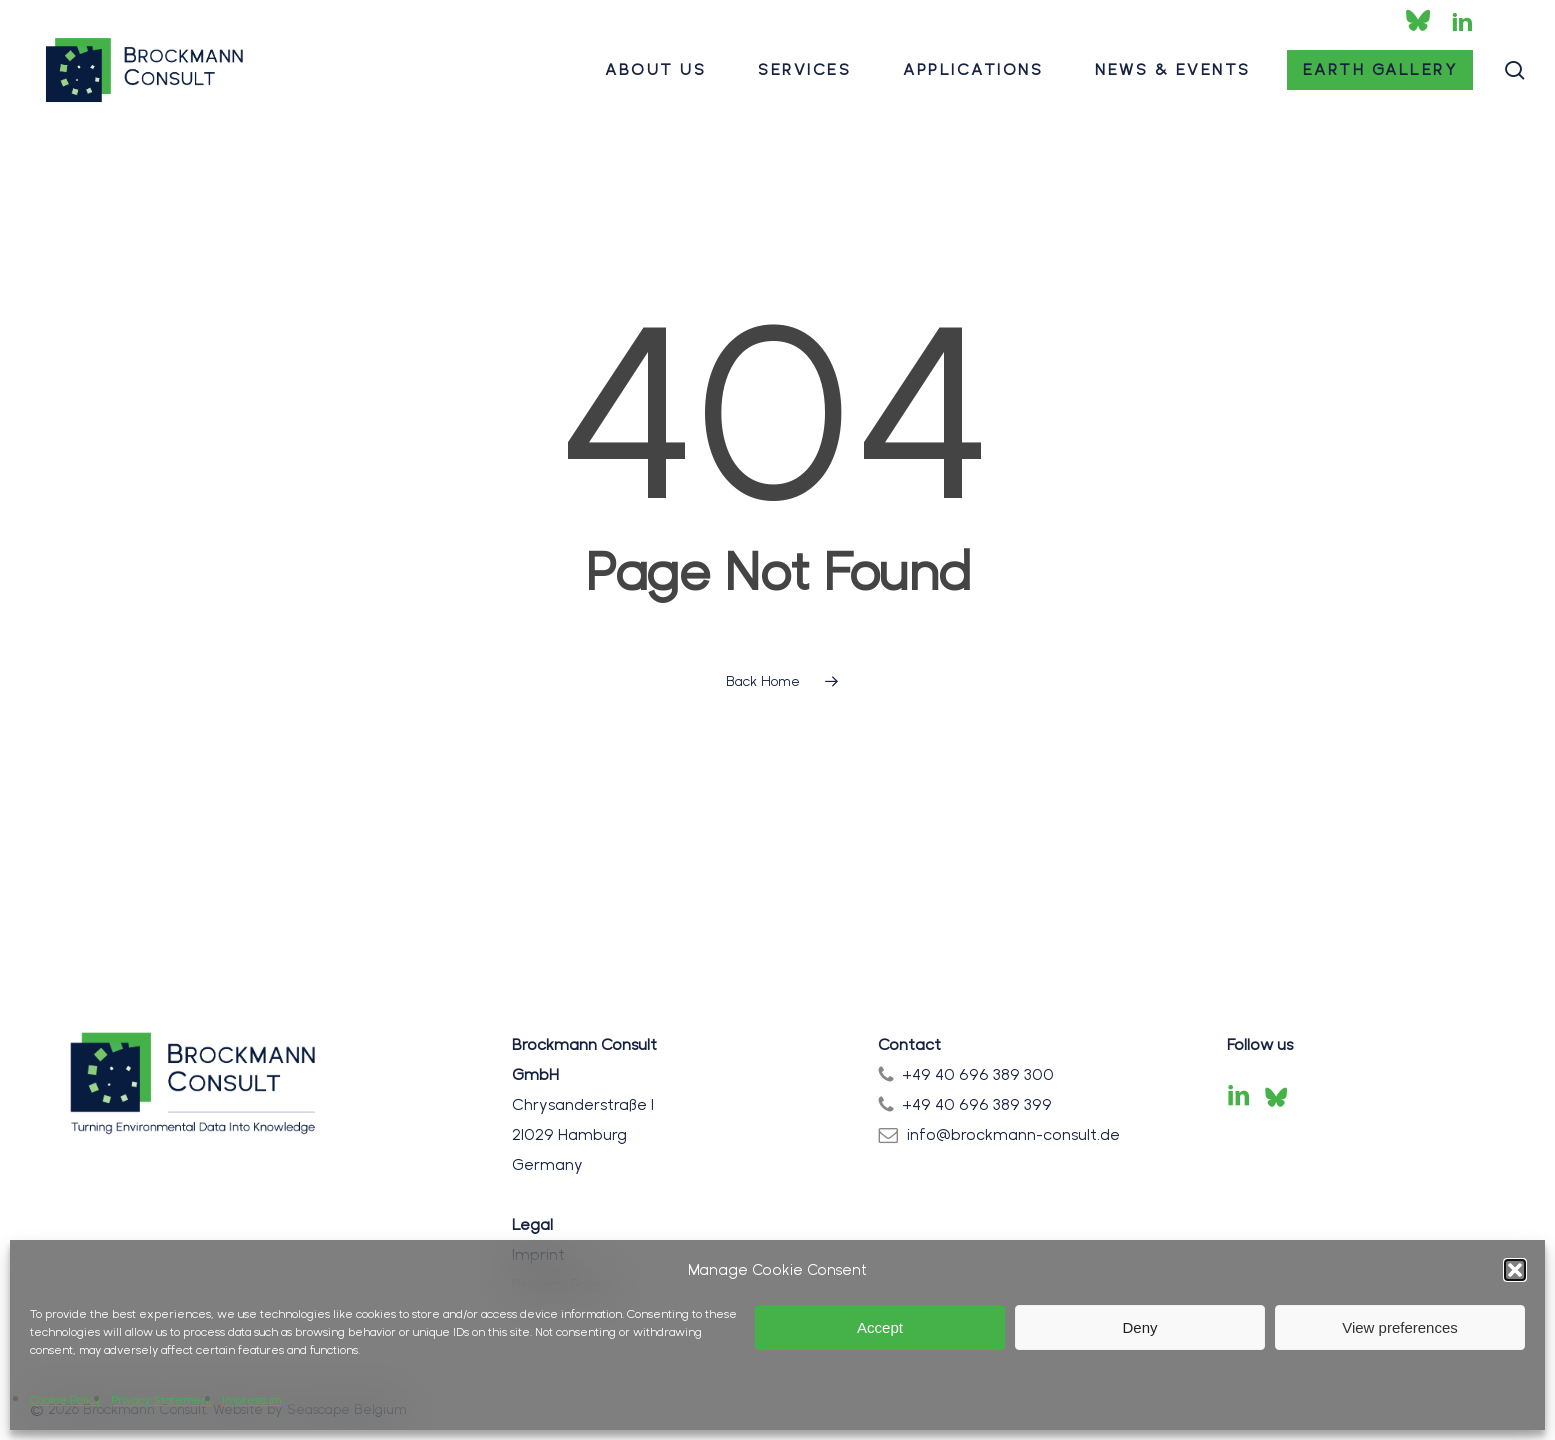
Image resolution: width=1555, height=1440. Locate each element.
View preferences (1400, 1327)
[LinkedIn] (1239, 1097)
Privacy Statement (161, 1400)
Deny (1139, 1327)
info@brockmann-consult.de (1013, 1134)
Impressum (251, 1400)
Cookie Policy (65, 1400)
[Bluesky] (1276, 1097)
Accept (880, 1327)
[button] (1515, 1270)
